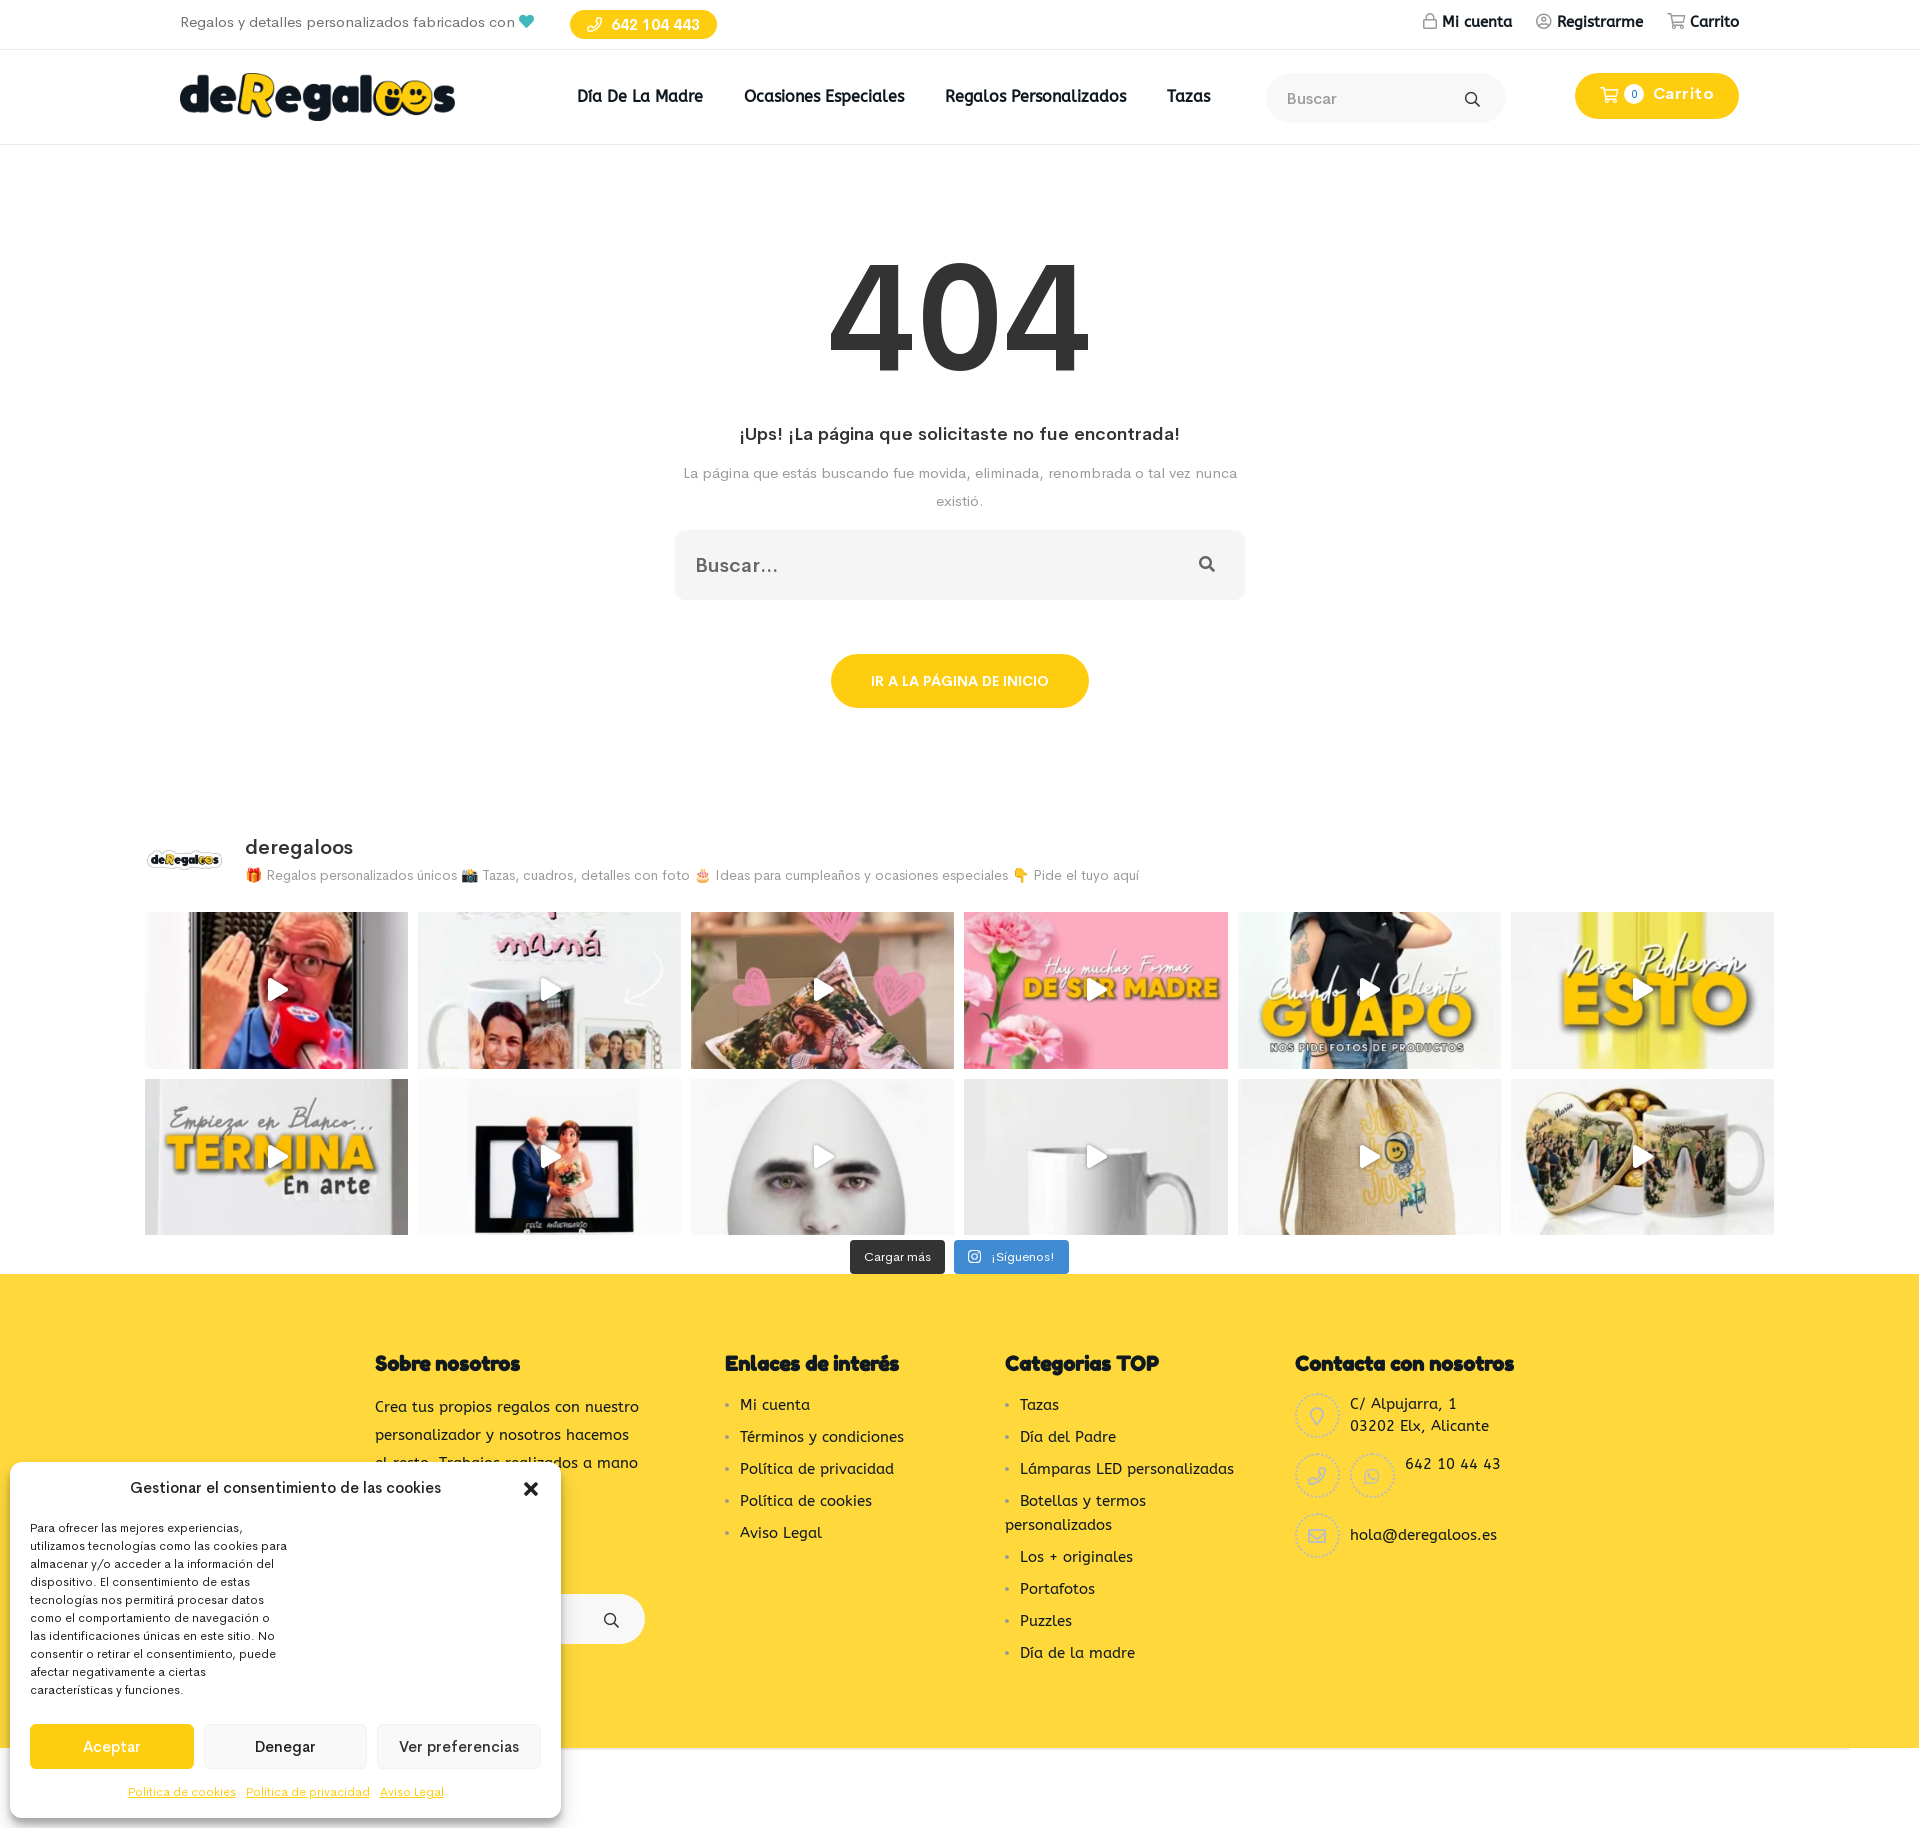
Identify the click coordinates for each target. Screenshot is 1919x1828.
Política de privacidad (308, 1792)
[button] (531, 1488)
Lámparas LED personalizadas (1127, 1469)
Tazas (1188, 96)
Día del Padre (1068, 1437)
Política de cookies (182, 1792)
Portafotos (1057, 1589)
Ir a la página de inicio (960, 681)
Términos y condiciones (822, 1437)
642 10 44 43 (1453, 1464)
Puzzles (1046, 1621)
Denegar (285, 1746)
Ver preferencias (459, 1746)
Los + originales (1076, 1557)
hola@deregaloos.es (1423, 1535)
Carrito (1714, 22)
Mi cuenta (1477, 22)
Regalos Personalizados (1035, 96)
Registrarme (1600, 22)
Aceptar (112, 1746)
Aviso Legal (412, 1792)
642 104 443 (643, 24)
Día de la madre (640, 96)
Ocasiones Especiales (824, 96)
